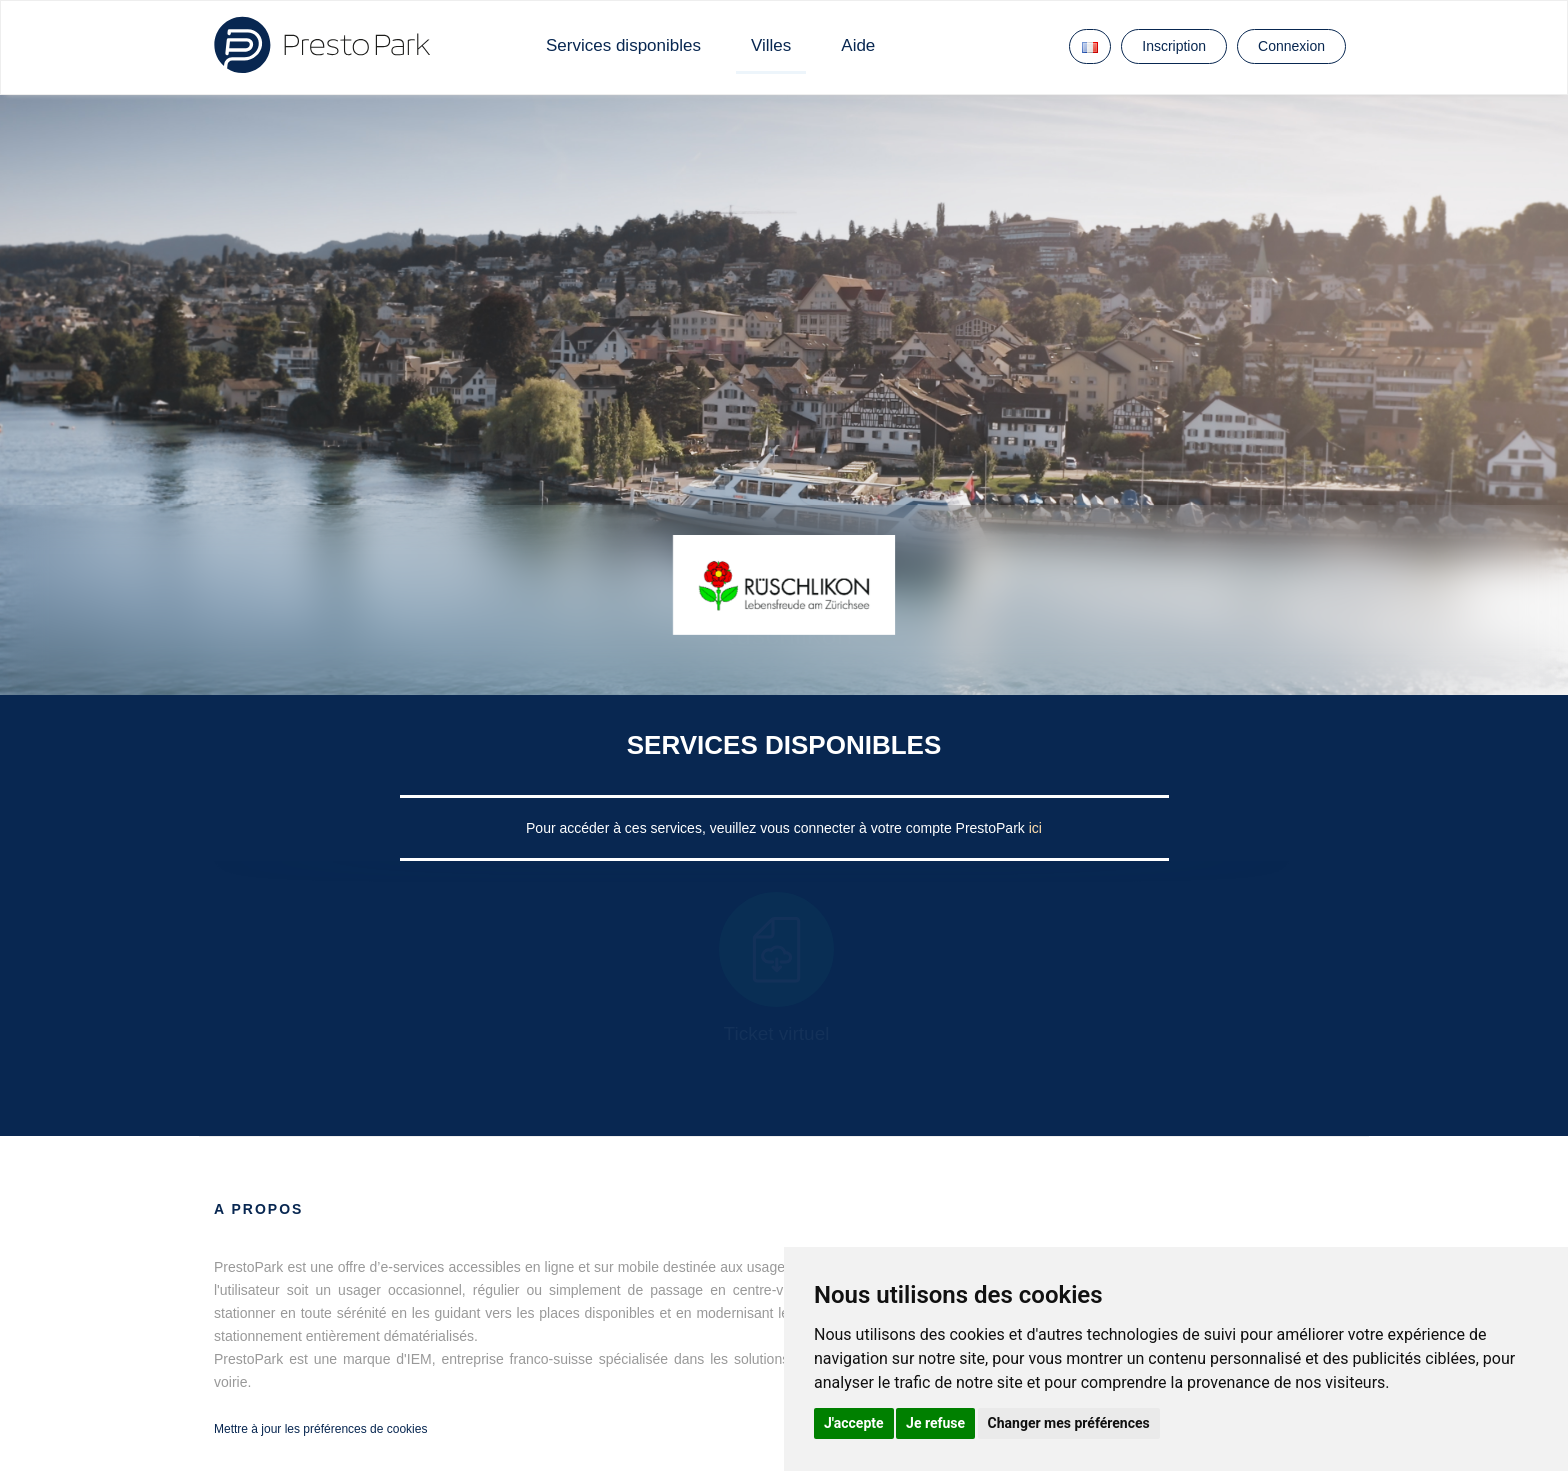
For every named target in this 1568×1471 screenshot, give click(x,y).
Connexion (1291, 46)
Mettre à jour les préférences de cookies (320, 1429)
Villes (771, 45)
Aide (858, 45)
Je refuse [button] (935, 1423)
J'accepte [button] (854, 1423)
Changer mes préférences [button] (1069, 1423)
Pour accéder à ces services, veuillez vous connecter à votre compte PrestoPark (777, 828)
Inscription (1174, 46)
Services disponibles (623, 45)
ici (1035, 828)
